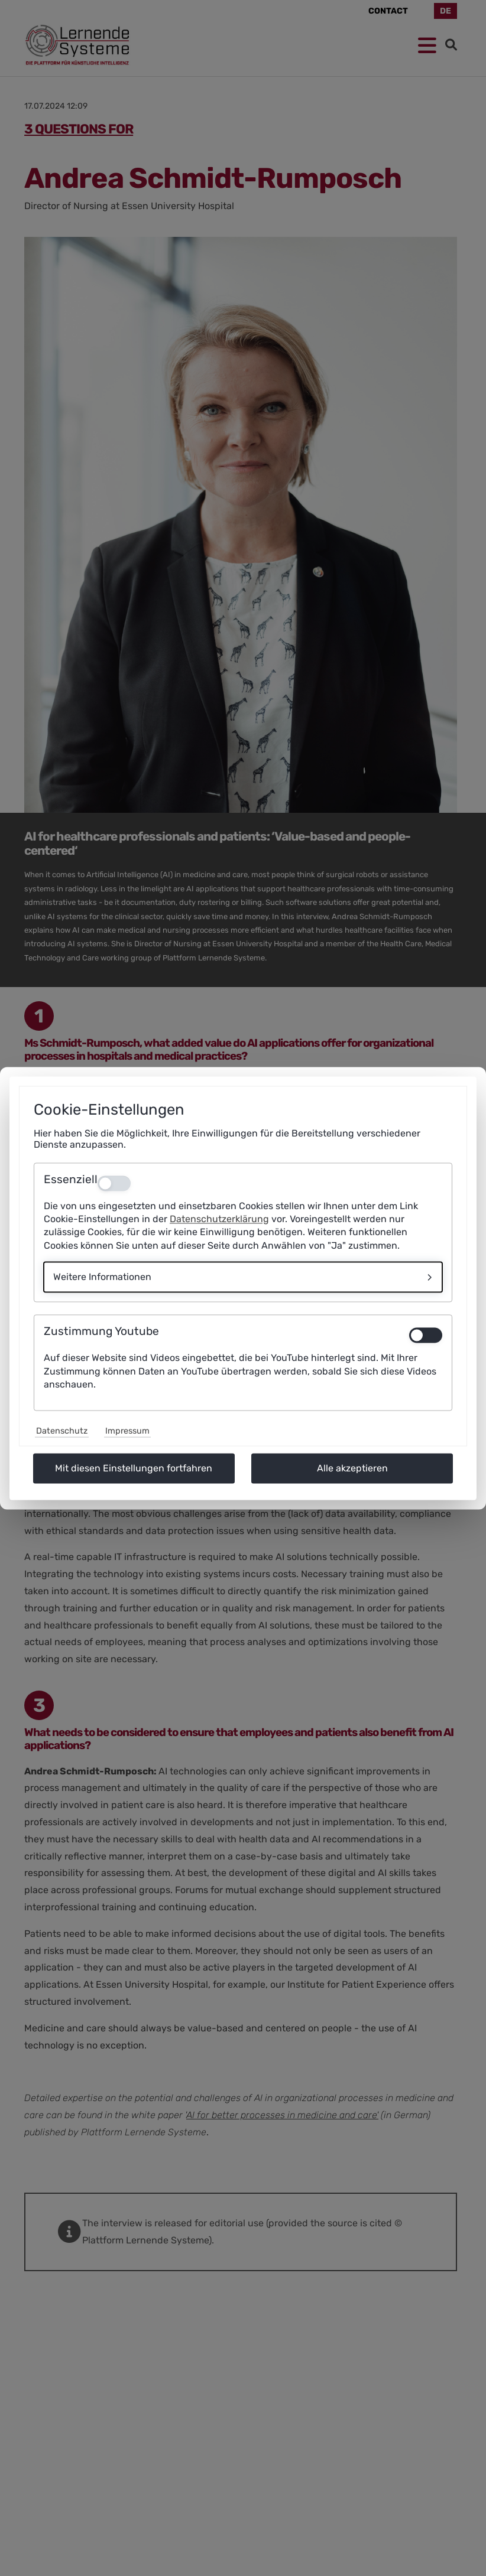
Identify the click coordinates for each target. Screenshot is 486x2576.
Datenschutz (62, 1431)
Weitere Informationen (102, 1277)
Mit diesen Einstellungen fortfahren (133, 1468)
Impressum (127, 1431)
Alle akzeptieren (352, 1468)
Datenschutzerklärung (219, 1219)
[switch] (425, 1335)
